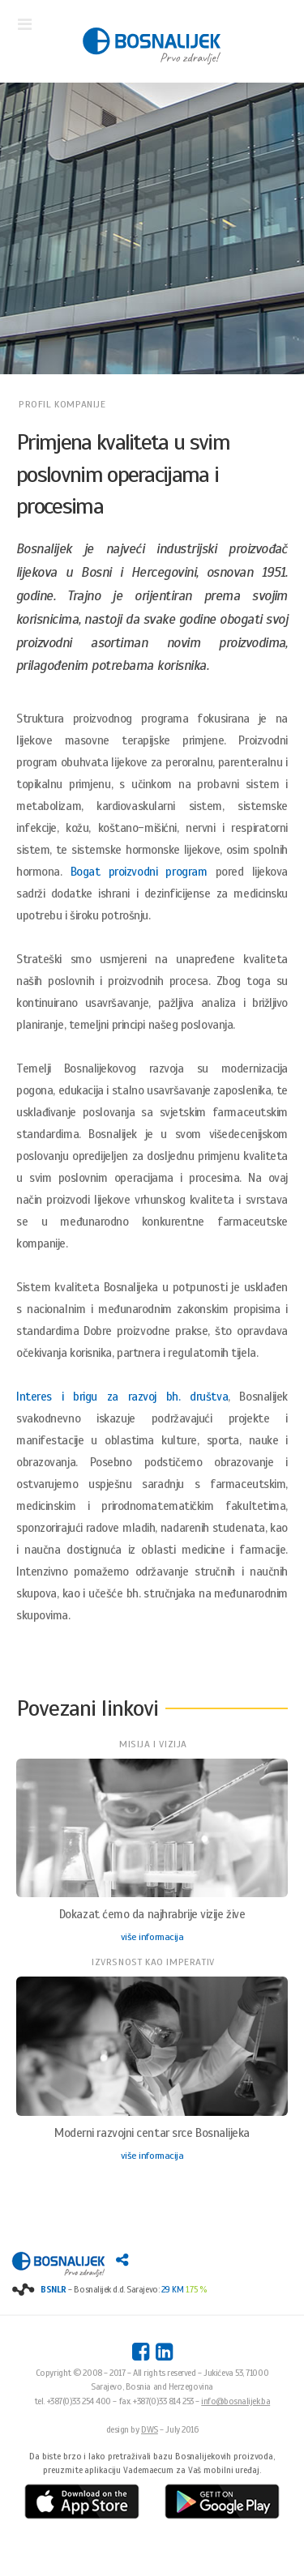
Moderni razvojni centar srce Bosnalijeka (152, 2133)
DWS (149, 2429)
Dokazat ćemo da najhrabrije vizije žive (152, 1914)
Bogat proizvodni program (139, 871)
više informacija (152, 1937)
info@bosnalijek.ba (235, 2401)
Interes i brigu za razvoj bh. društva (122, 1396)
